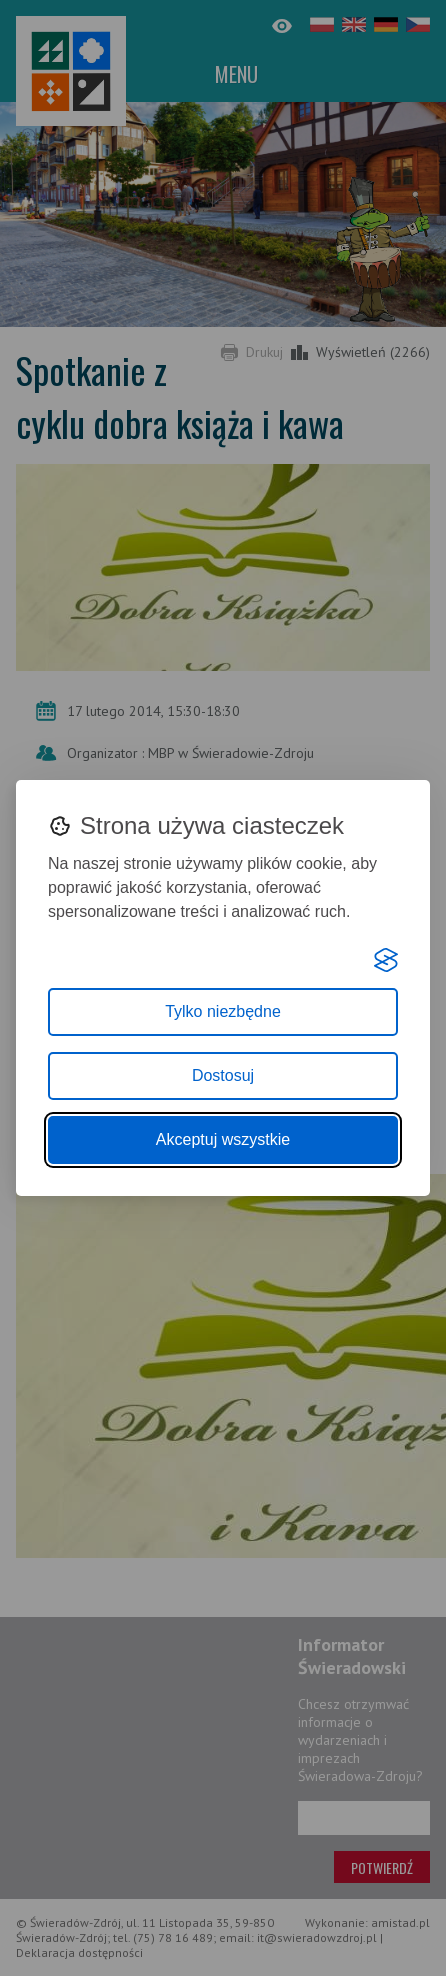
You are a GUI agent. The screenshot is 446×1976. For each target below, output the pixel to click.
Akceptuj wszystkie (223, 1139)
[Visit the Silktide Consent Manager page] (386, 960)
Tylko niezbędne (223, 1011)
